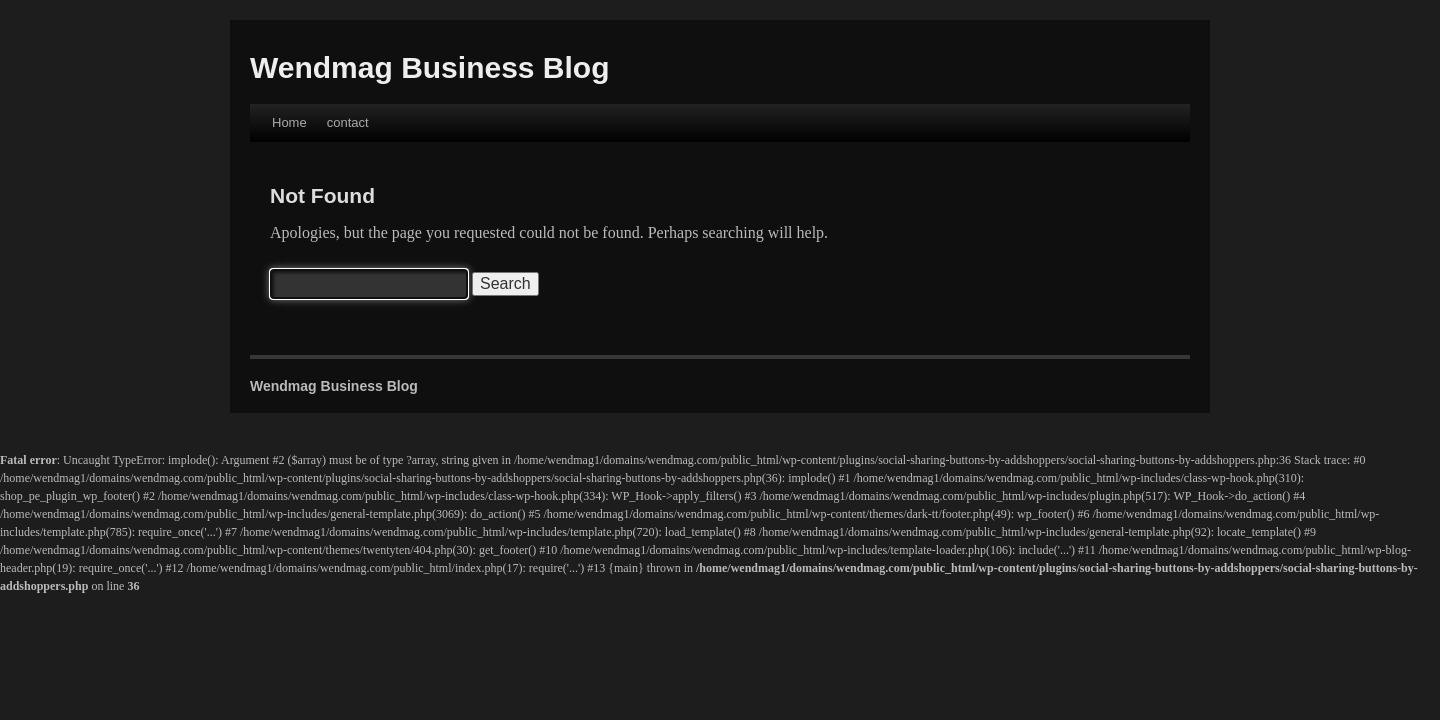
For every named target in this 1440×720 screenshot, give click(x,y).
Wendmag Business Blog (430, 67)
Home (289, 122)
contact (348, 122)
